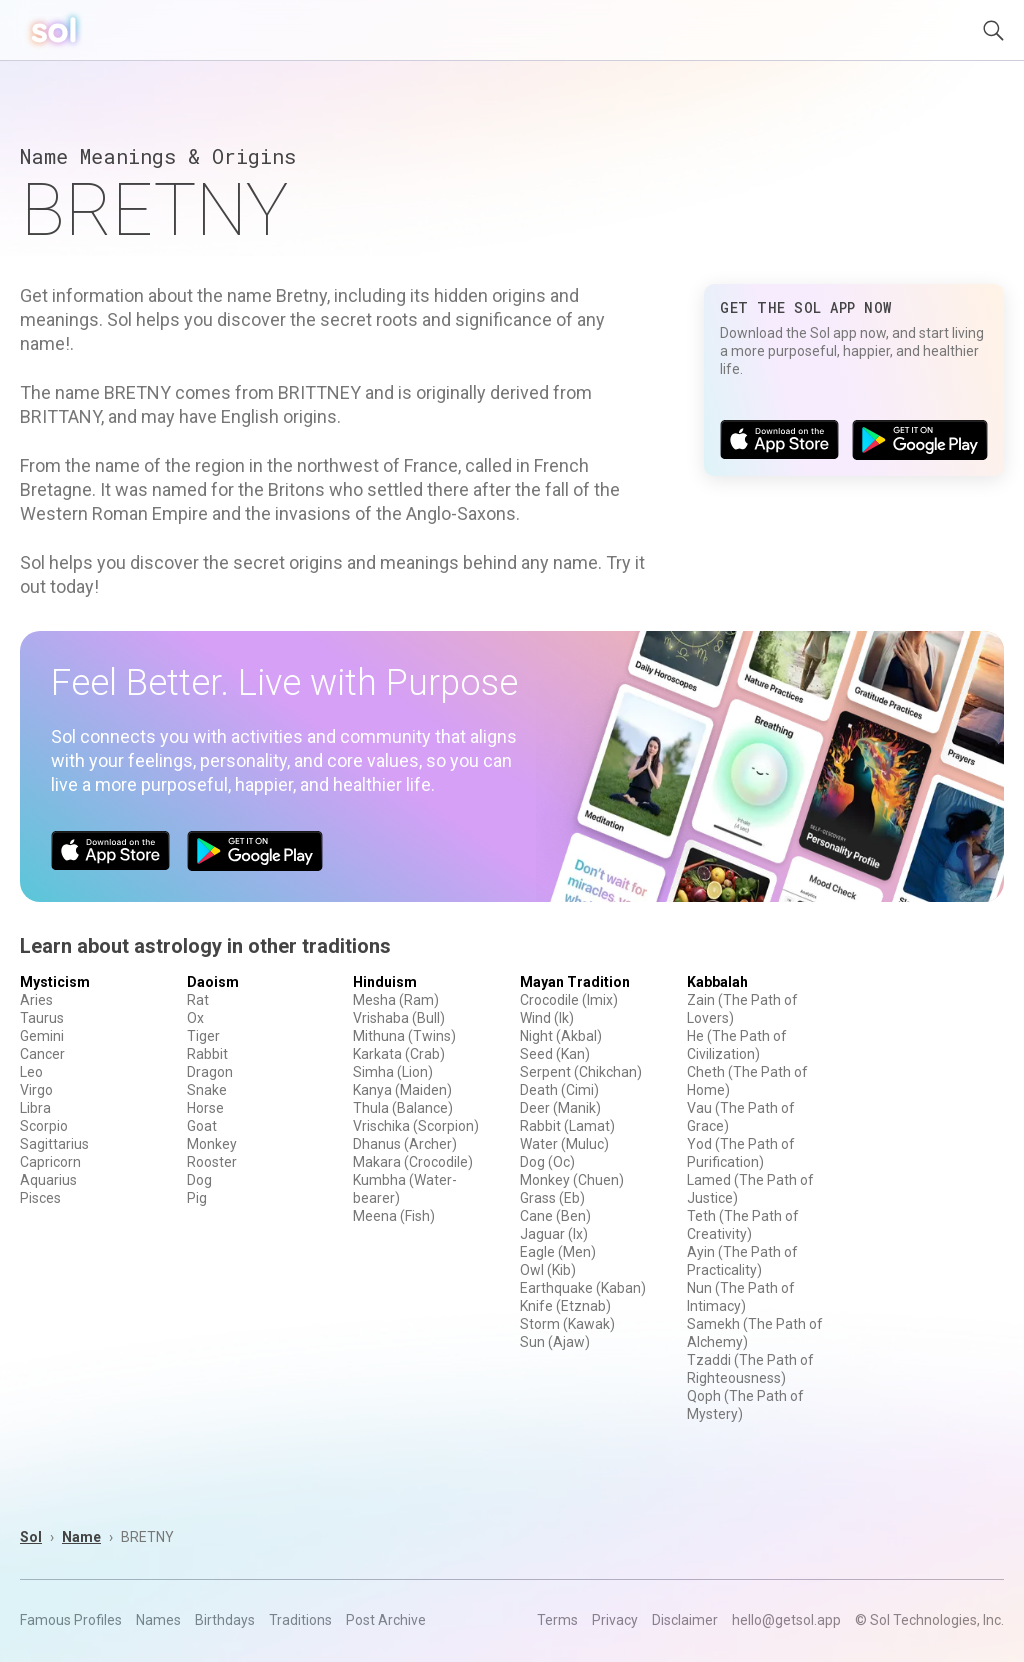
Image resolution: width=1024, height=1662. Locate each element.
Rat (198, 1000)
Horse (205, 1108)
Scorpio (44, 1126)
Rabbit (207, 1054)
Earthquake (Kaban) (583, 1288)
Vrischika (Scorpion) (416, 1126)
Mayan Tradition (575, 982)
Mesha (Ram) (396, 1000)
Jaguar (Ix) (554, 1234)
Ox (195, 1018)
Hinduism (385, 982)
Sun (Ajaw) (555, 1342)
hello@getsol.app (786, 1620)
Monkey (212, 1144)
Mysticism (55, 982)
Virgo (36, 1090)
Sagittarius (54, 1144)
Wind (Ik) (547, 1018)
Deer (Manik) (560, 1108)
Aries (36, 1000)
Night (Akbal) (561, 1036)
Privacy (615, 1620)
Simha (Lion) (393, 1072)
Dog (199, 1180)
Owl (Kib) (548, 1270)
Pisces (40, 1198)
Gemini (42, 1036)
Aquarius (48, 1180)
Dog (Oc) (547, 1162)
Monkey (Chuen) (572, 1180)
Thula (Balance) (403, 1108)
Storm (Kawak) (567, 1324)
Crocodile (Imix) (569, 1000)
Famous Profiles (71, 1620)
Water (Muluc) (564, 1144)
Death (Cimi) (559, 1090)
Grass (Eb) (552, 1198)
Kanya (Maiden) (402, 1090)
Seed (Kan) (555, 1054)
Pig (197, 1198)
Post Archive (386, 1620)
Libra (35, 1108)
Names (158, 1620)
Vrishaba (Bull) (399, 1018)
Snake (207, 1090)
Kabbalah (717, 982)
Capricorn (50, 1162)
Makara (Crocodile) (413, 1162)
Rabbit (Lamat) (567, 1126)
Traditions (300, 1620)
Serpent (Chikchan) (581, 1072)
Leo (31, 1072)
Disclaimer (685, 1620)
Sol (31, 1537)
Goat (202, 1126)
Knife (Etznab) (565, 1306)
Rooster (212, 1162)
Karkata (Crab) (399, 1054)
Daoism (213, 982)
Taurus (42, 1018)
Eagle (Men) (558, 1252)
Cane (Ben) (555, 1216)
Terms (557, 1620)
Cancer (42, 1054)
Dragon (210, 1072)
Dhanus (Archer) (405, 1144)
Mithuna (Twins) (404, 1036)
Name (81, 1537)
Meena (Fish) (394, 1216)
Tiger (203, 1036)
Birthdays (225, 1620)
